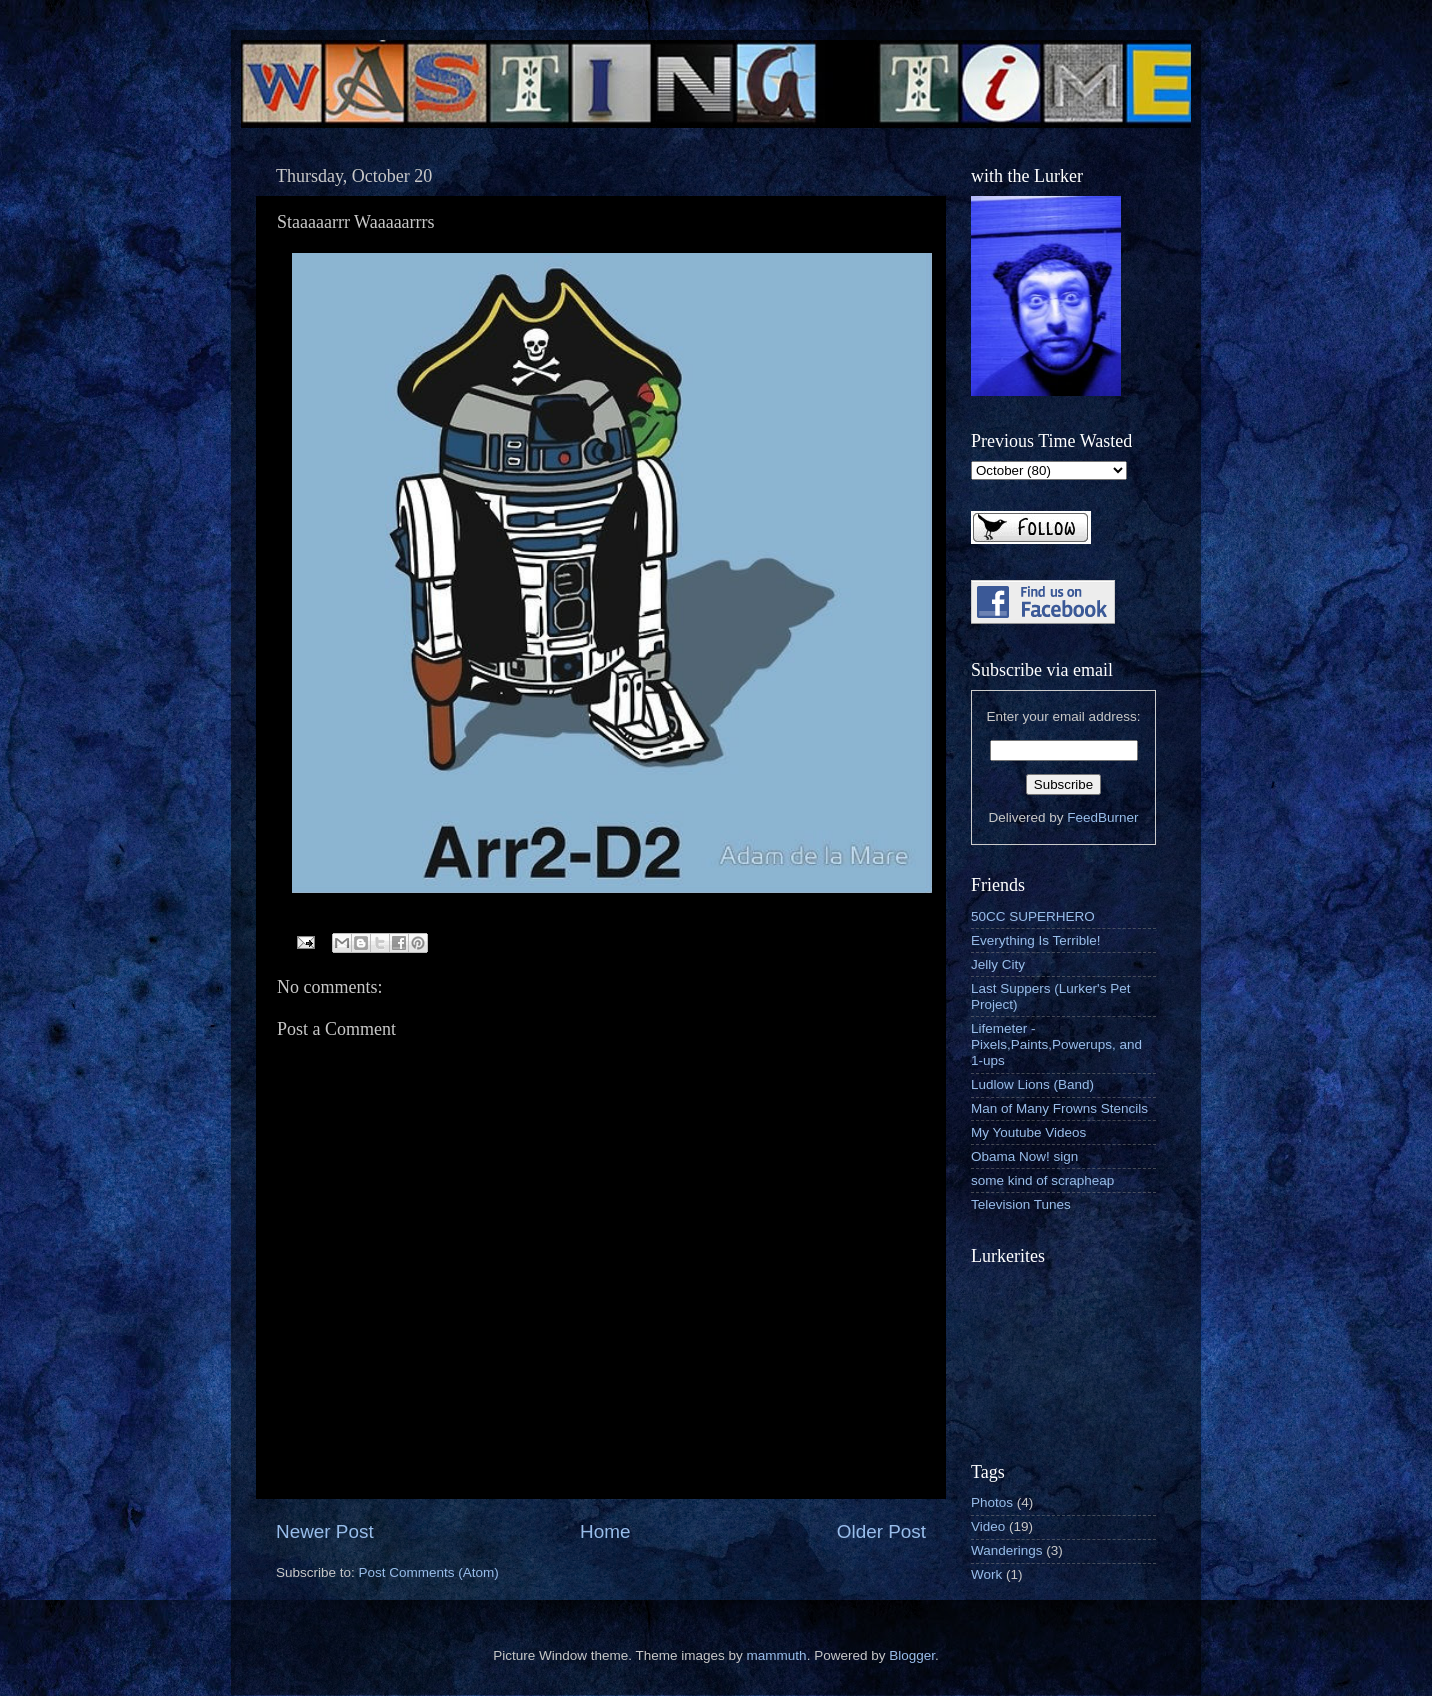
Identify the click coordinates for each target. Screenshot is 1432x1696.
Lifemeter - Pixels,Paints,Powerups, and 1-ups (1056, 1044)
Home (605, 1531)
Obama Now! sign (1024, 1156)
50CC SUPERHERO (1033, 916)
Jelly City (998, 964)
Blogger (912, 1655)
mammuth (777, 1655)
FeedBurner (1102, 817)
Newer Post (325, 1531)
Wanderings (1007, 1550)
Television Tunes (1021, 1204)
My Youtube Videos (1028, 1132)
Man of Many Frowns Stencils (1059, 1108)
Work (986, 1574)
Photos (992, 1502)
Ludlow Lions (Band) (1032, 1084)
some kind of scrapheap (1042, 1180)
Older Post (881, 1531)
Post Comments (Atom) (429, 1572)
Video (988, 1526)
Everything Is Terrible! (1036, 940)
